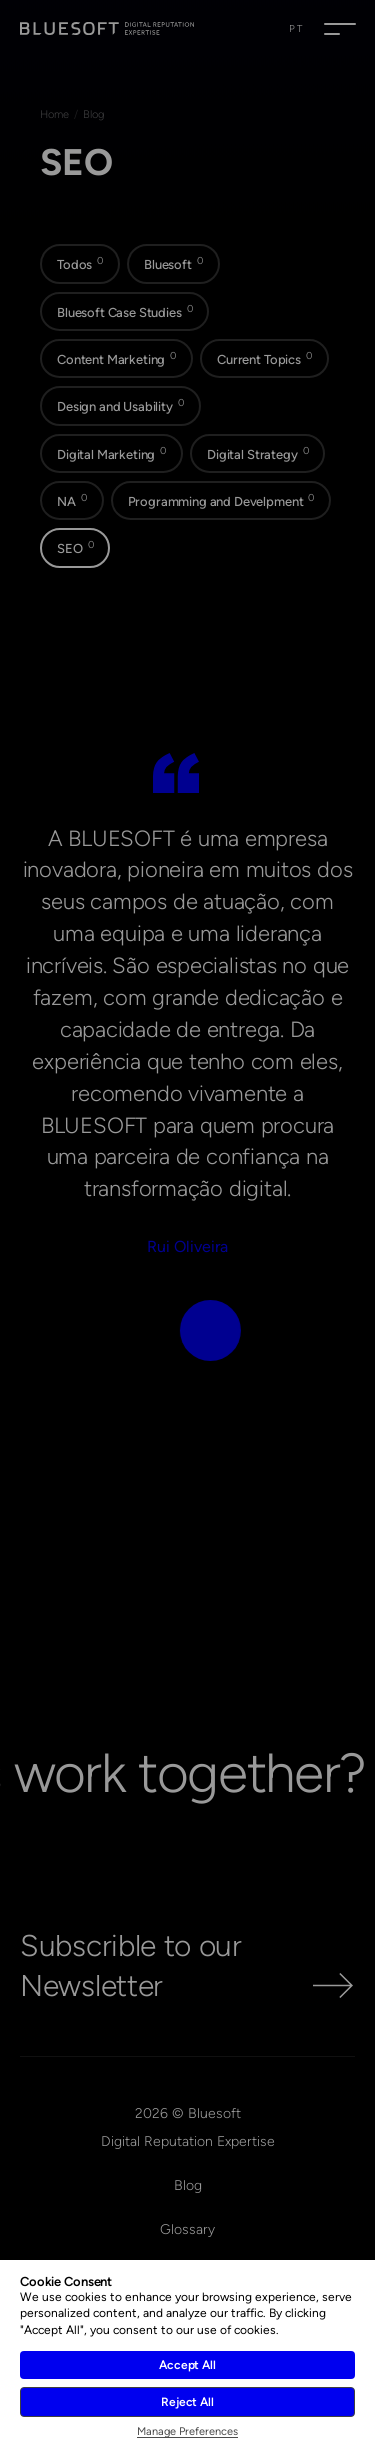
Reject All (187, 2402)
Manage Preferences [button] (187, 2431)
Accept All (187, 2365)
